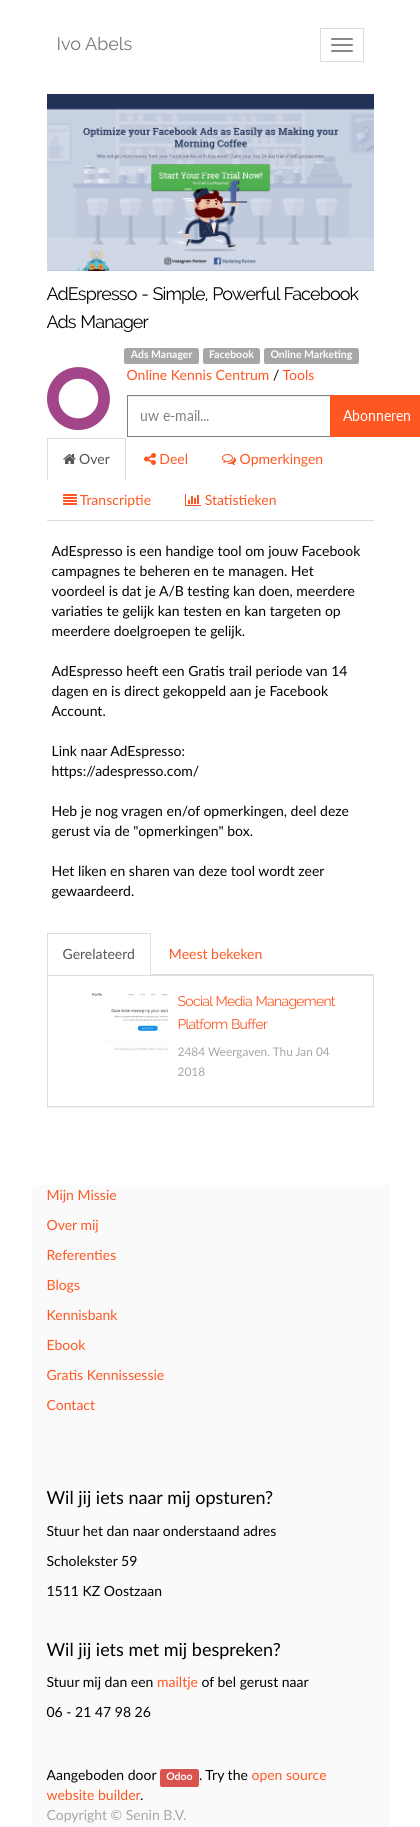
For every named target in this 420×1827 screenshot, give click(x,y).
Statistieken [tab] (230, 499)
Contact (71, 1404)
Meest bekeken (216, 953)
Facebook (231, 355)
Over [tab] (86, 458)
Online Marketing (311, 355)
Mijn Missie (82, 1194)
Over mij (73, 1224)
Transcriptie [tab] (107, 499)
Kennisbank (82, 1314)
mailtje (177, 1681)
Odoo (179, 1777)
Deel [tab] (166, 458)
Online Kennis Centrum (198, 374)
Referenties (82, 1254)
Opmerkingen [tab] (272, 458)
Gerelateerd (99, 953)
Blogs (63, 1284)
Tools (298, 374)
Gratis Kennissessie (106, 1374)
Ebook (66, 1344)
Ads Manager (162, 355)
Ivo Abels (95, 44)
